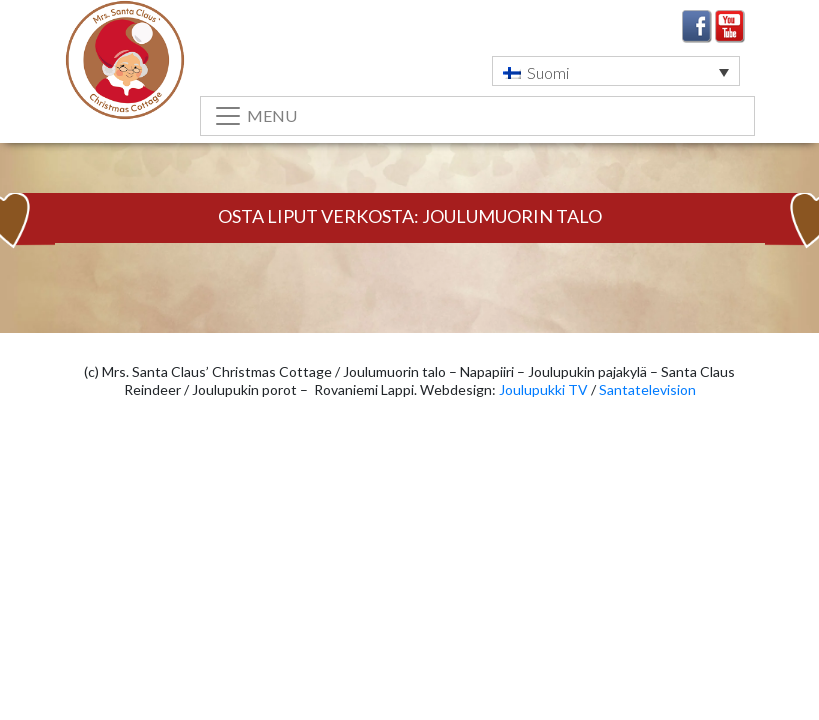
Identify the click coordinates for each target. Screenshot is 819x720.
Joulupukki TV (543, 389)
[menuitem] (616, 71)
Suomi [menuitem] (548, 72)
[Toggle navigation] (477, 116)
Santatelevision (647, 389)
